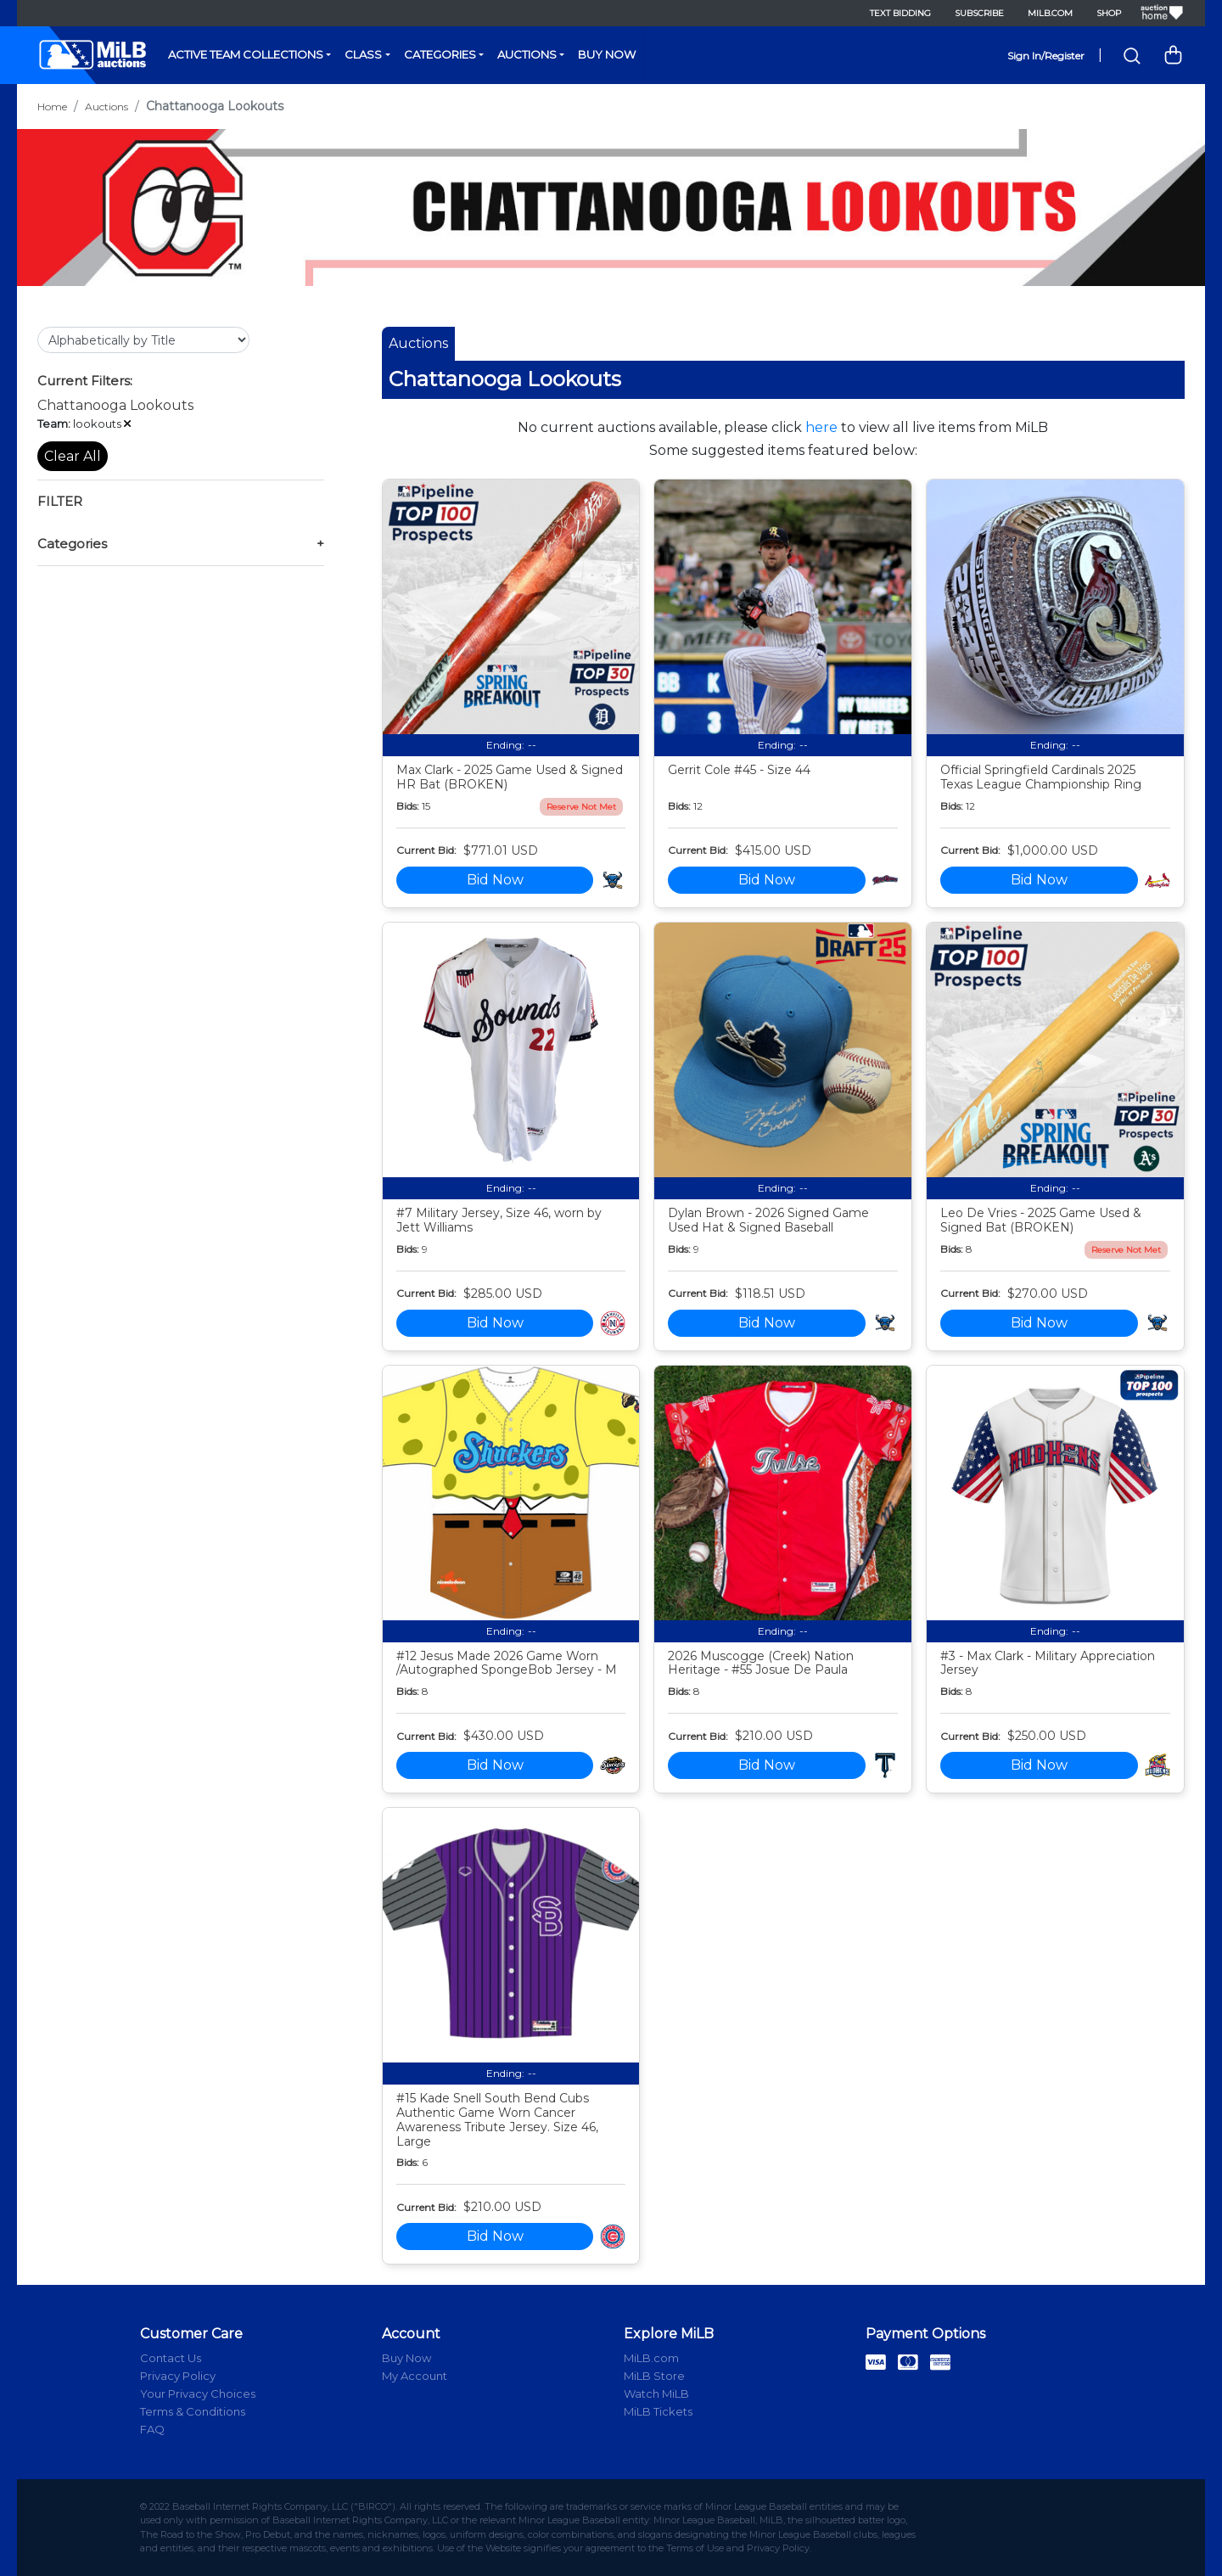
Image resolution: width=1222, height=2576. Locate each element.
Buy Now (607, 54)
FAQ (152, 2429)
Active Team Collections (245, 54)
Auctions (527, 54)
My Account (414, 2375)
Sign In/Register (1046, 55)
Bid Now (495, 880)
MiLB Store (654, 2375)
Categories (440, 54)
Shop (1108, 13)
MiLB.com (1050, 13)
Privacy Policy (178, 2375)
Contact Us (170, 2358)
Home (52, 106)
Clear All (72, 456)
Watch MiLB (656, 2393)
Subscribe (979, 13)
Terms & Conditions (192, 2411)
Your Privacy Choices (197, 2393)
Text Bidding (900, 13)
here (821, 427)
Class (363, 54)
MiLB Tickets (658, 2411)
